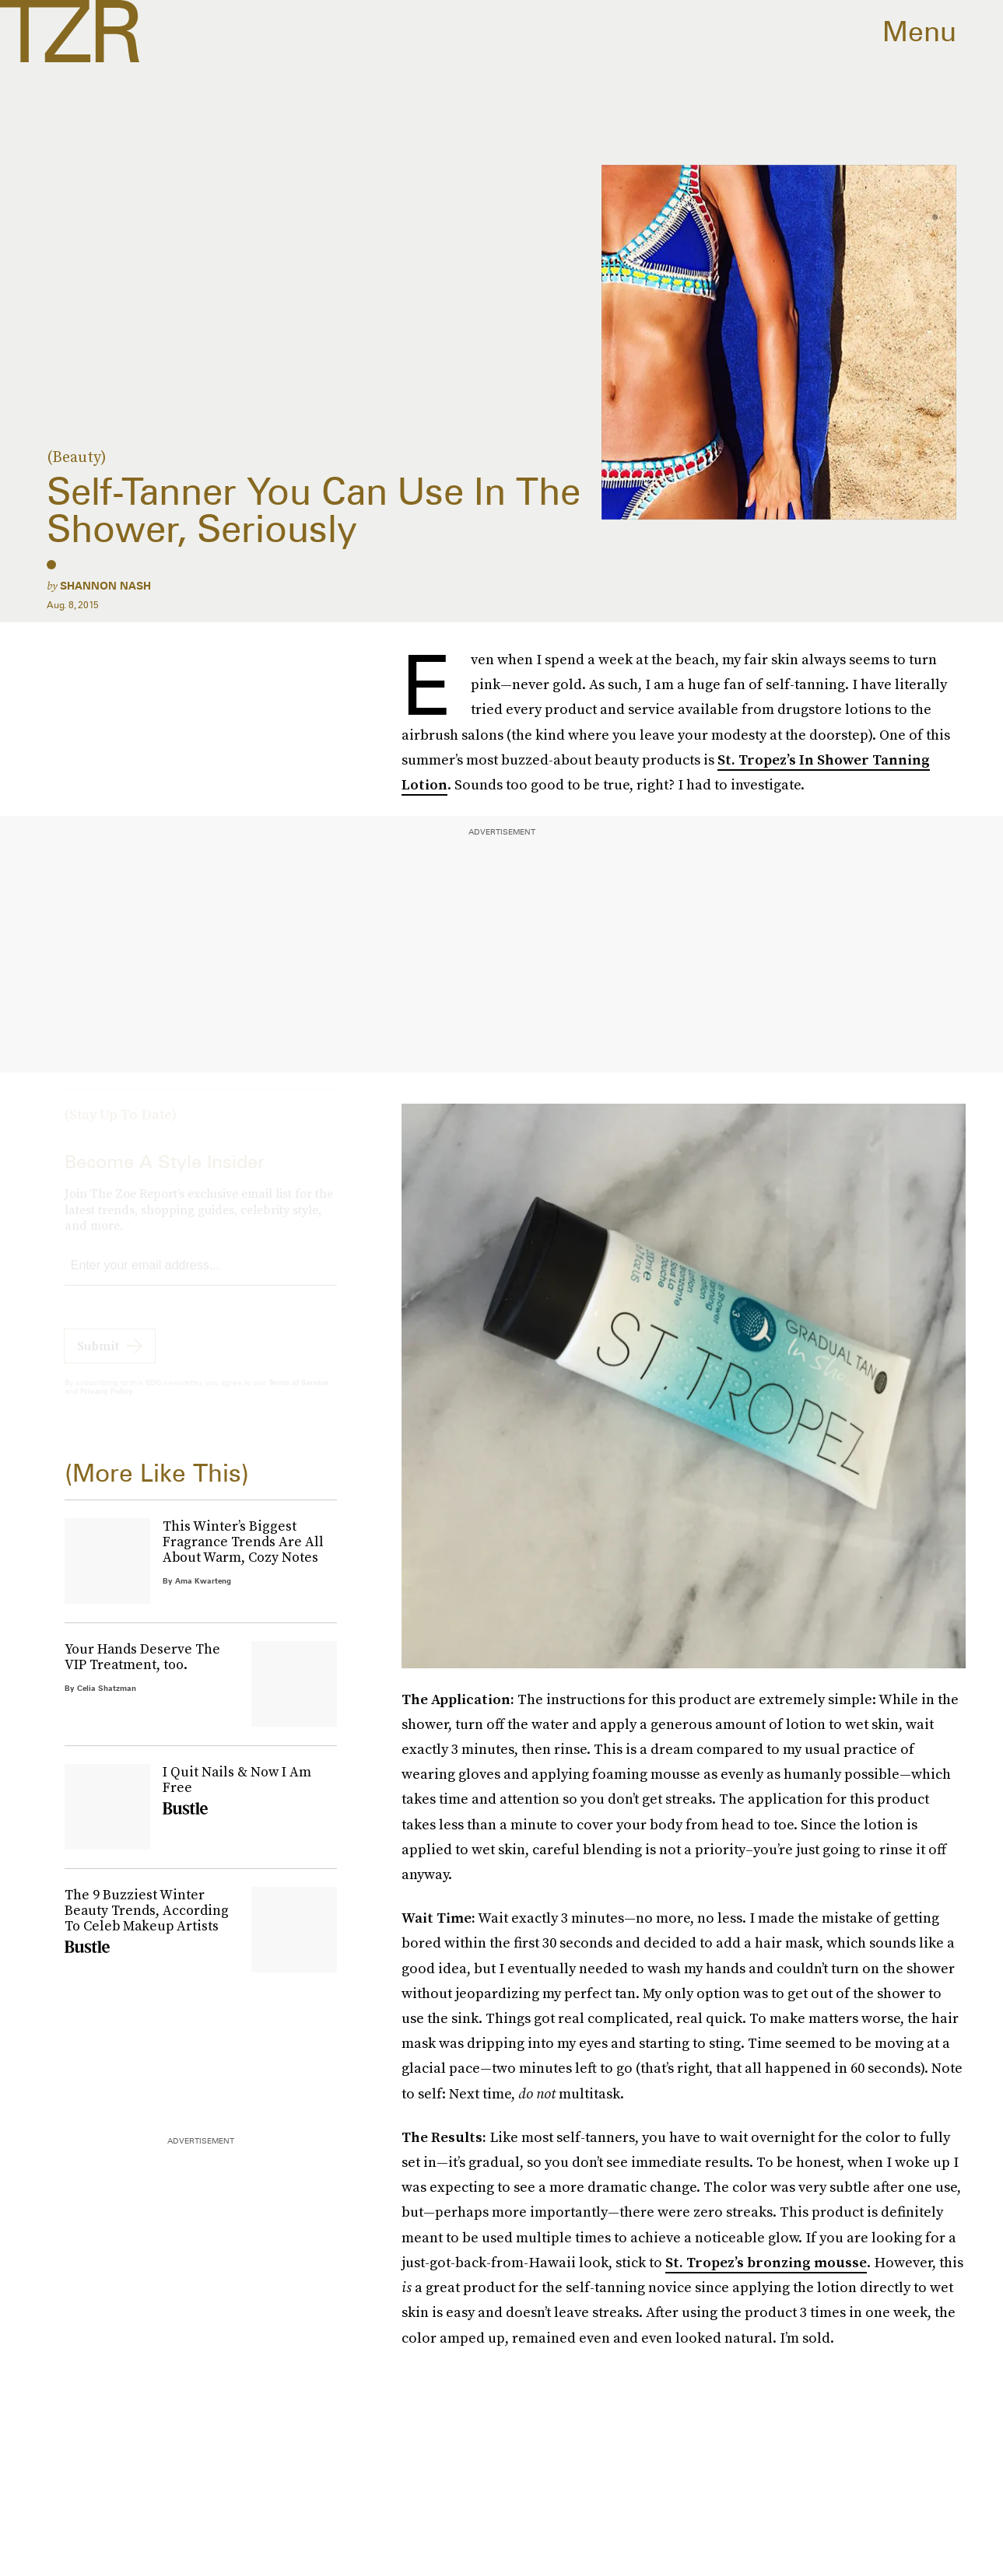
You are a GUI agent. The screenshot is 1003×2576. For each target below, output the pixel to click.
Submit (98, 1359)
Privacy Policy (106, 1404)
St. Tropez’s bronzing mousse (766, 2262)
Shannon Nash (105, 585)
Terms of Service (298, 1396)
